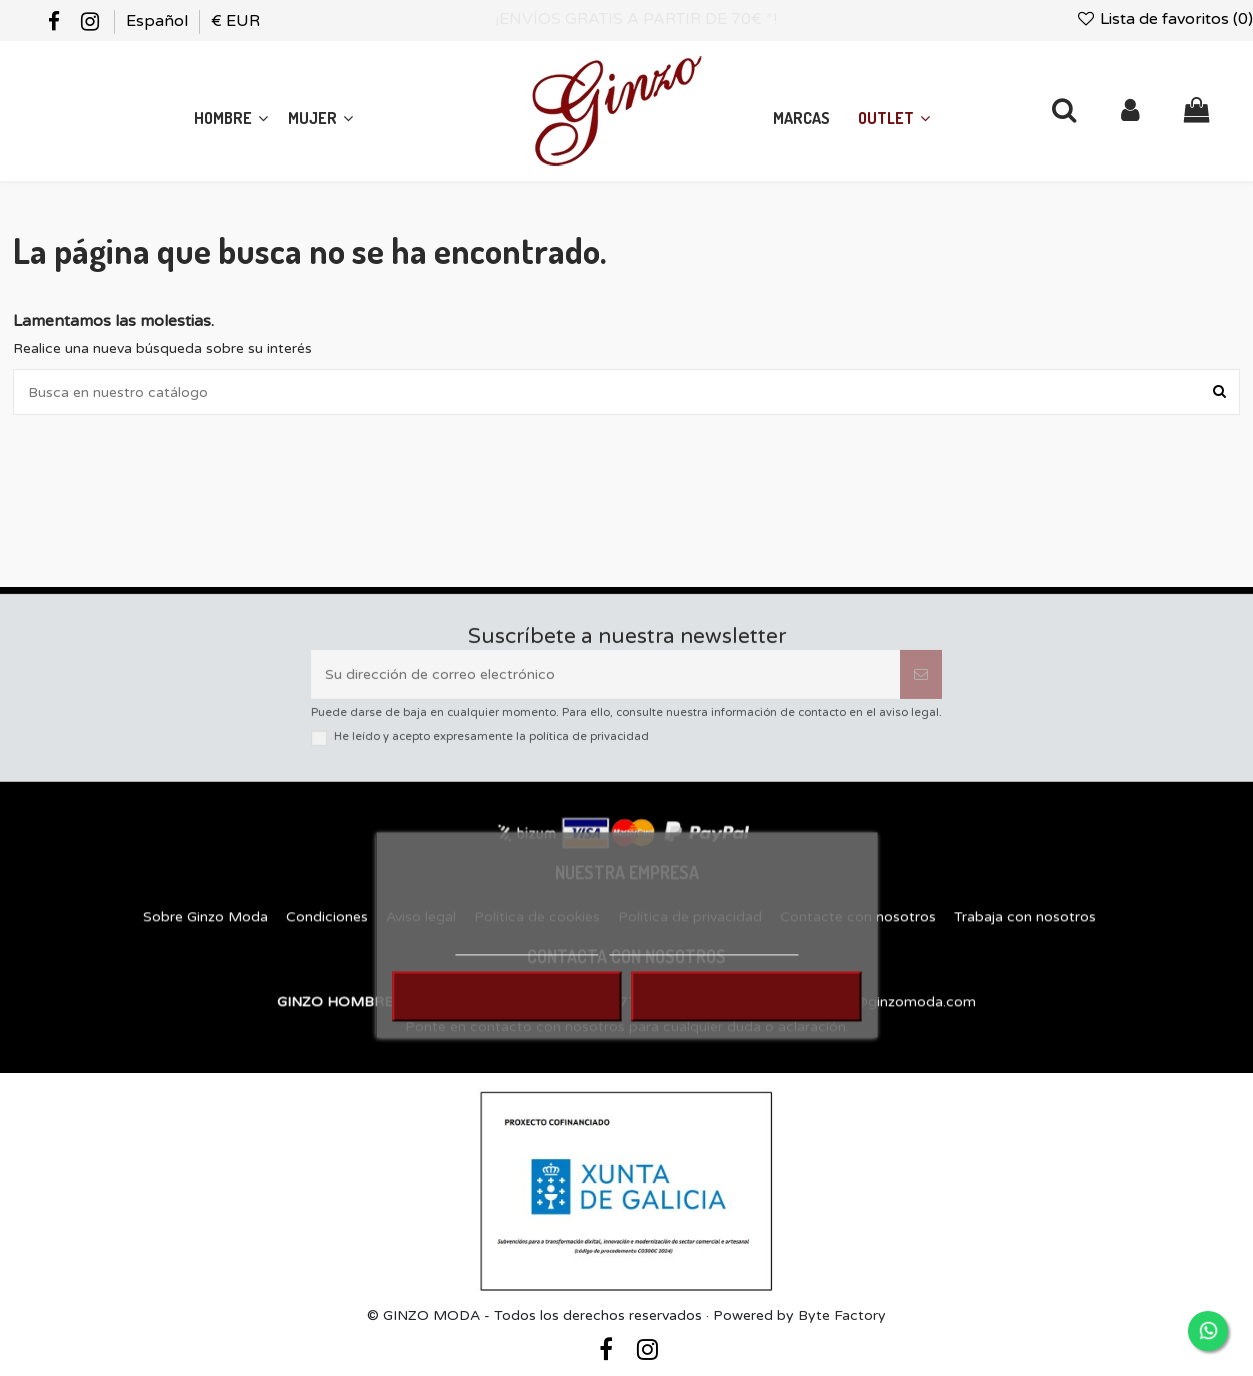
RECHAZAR (506, 1013)
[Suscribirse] (921, 684)
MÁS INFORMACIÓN (526, 962)
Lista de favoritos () (1164, 19)
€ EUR (235, 21)
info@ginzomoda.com (903, 1018)
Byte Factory (842, 1315)
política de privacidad (589, 747)
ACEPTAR (746, 1013)
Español (159, 21)
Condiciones (327, 933)
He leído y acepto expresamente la (491, 747)
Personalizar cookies (704, 962)
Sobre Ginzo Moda (205, 933)
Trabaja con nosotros (1025, 933)
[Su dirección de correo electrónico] (605, 684)
